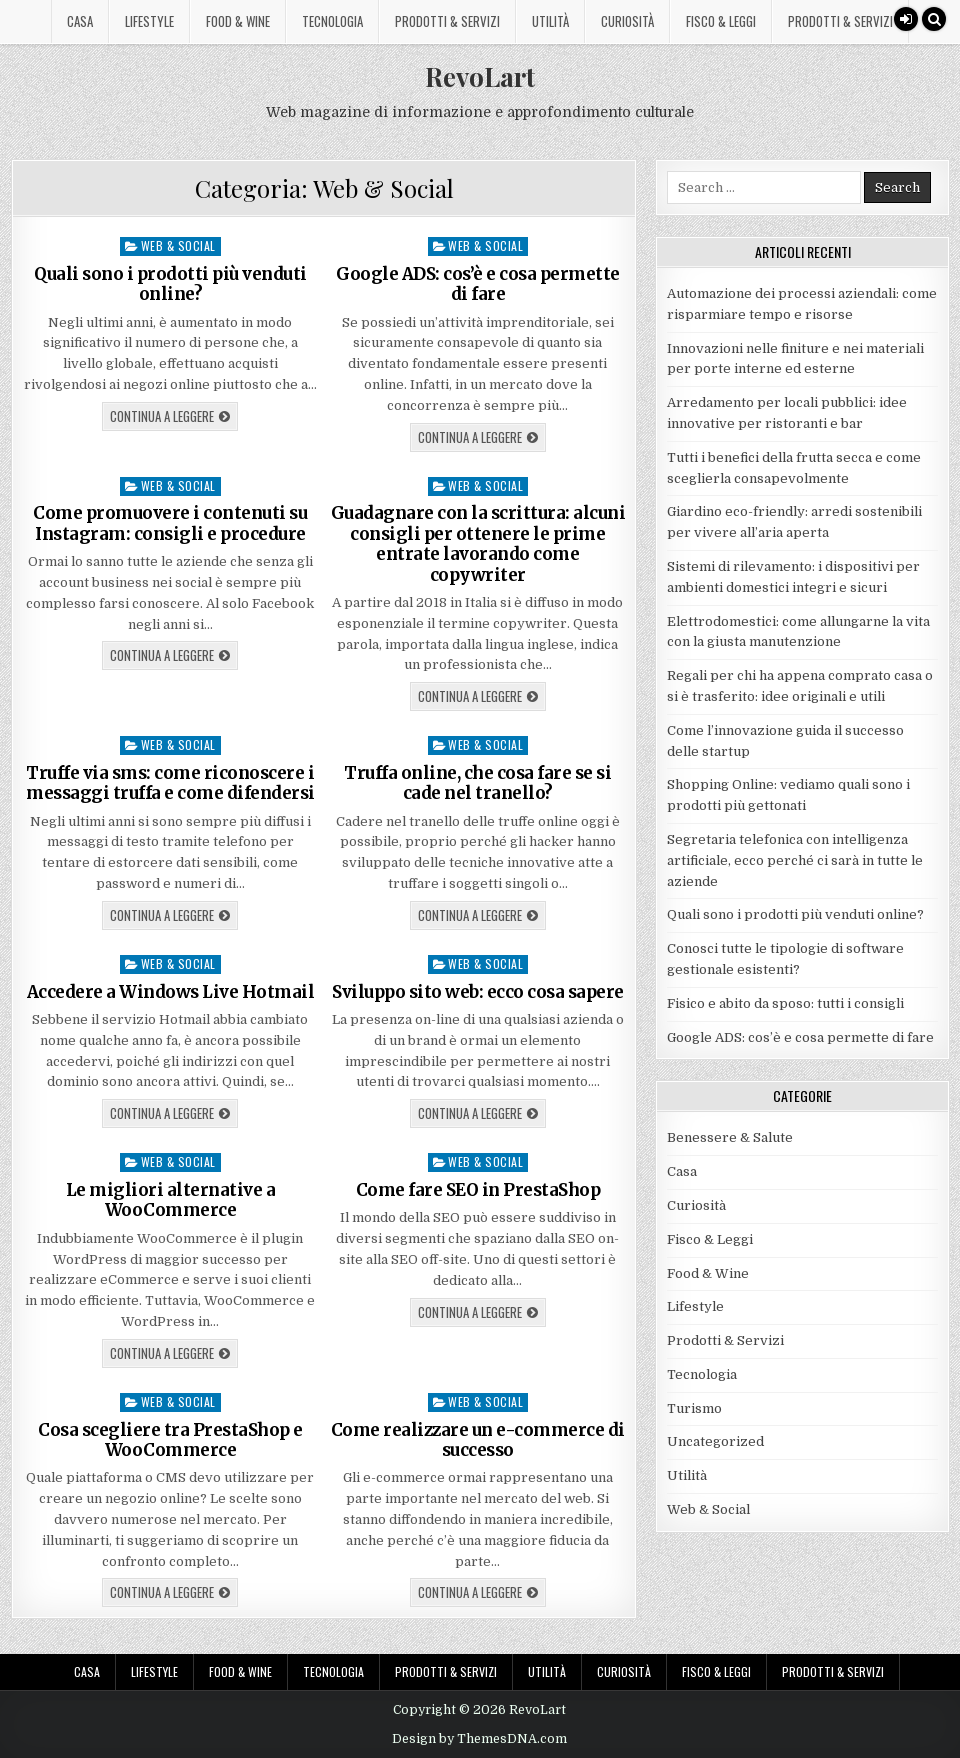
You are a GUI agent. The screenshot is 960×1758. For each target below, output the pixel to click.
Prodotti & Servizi (447, 21)
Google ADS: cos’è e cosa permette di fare (478, 284)
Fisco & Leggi (721, 21)
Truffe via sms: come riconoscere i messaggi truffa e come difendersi (170, 783)
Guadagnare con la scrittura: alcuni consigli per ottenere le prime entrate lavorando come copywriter (478, 543)
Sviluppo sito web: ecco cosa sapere (478, 992)
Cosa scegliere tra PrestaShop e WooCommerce (170, 1440)
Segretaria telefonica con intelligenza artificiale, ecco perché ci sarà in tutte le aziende (795, 860)
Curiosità (627, 21)
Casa (80, 21)
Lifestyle (149, 21)
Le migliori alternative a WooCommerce (171, 1200)
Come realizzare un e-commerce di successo (478, 1440)
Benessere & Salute (730, 1137)
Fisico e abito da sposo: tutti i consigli (785, 1003)
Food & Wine (238, 21)
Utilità (550, 21)
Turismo (694, 1408)
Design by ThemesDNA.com (479, 1739)
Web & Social (178, 245)
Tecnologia (332, 21)
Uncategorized (715, 1441)
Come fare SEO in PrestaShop (478, 1190)
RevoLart (480, 76)
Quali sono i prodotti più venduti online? (170, 284)
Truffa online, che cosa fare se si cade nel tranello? (477, 783)
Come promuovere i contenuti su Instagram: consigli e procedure (170, 523)
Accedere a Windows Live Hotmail (171, 992)
